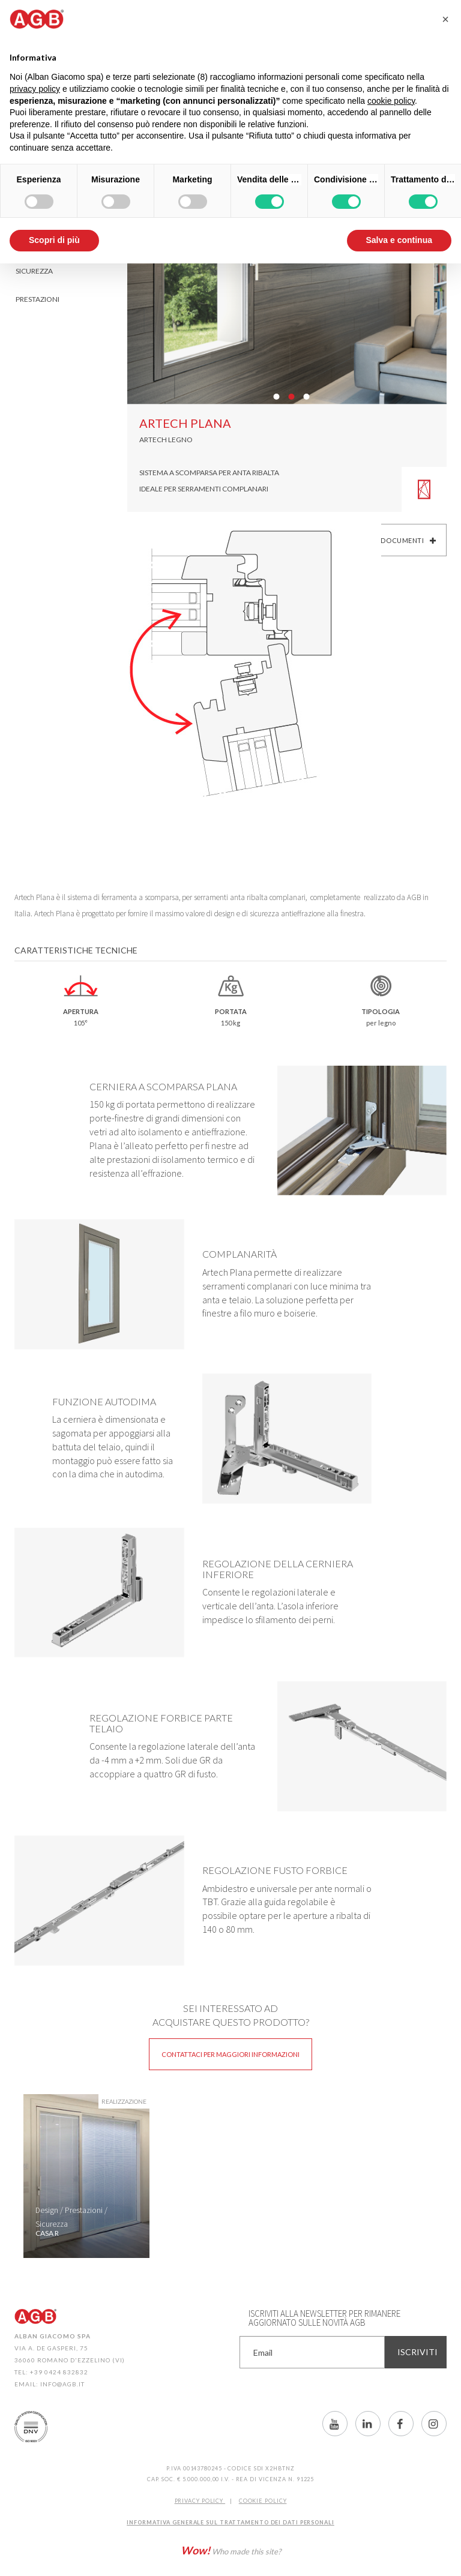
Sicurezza (34, 270)
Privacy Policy (200, 2500)
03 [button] (306, 397)
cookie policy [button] (391, 101)
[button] (445, 19)
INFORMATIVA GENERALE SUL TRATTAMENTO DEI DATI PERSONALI (230, 2522)
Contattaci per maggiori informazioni (230, 2054)
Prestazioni (37, 299)
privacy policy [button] (35, 89)
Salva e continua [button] (399, 240)
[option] (86, 2176)
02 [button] (291, 397)
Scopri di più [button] (54, 240)
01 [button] (276, 397)
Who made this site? (231, 2550)
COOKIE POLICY (263, 2500)
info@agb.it (62, 2384)
